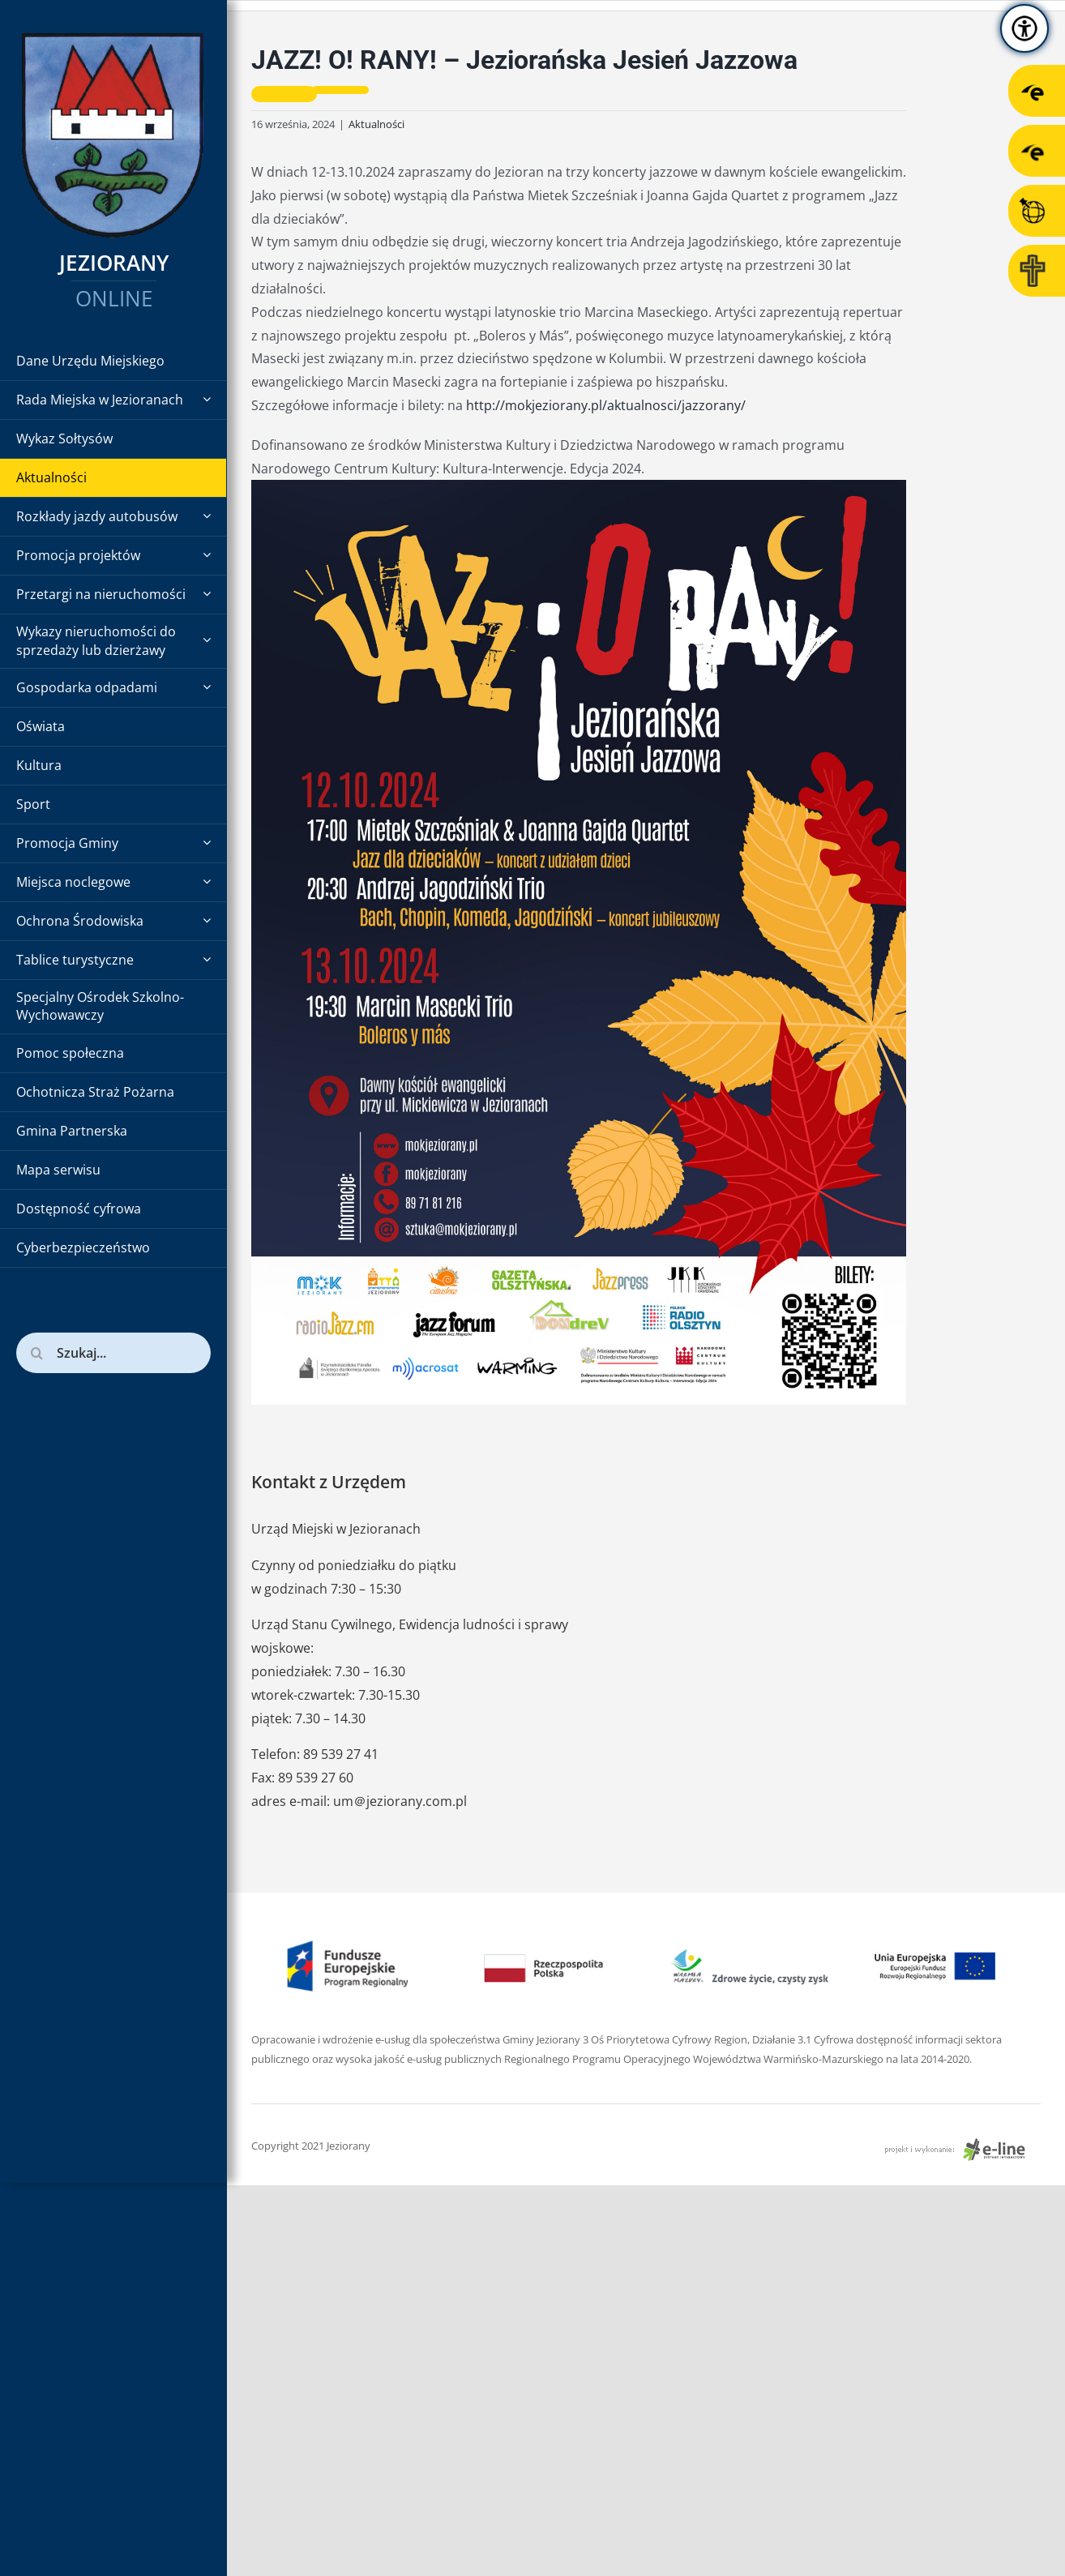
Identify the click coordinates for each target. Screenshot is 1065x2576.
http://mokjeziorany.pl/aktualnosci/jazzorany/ (606, 405)
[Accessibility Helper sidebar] (1024, 28)
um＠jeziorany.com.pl (400, 1801)
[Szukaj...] (113, 1353)
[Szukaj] (36, 1353)
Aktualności (376, 124)
